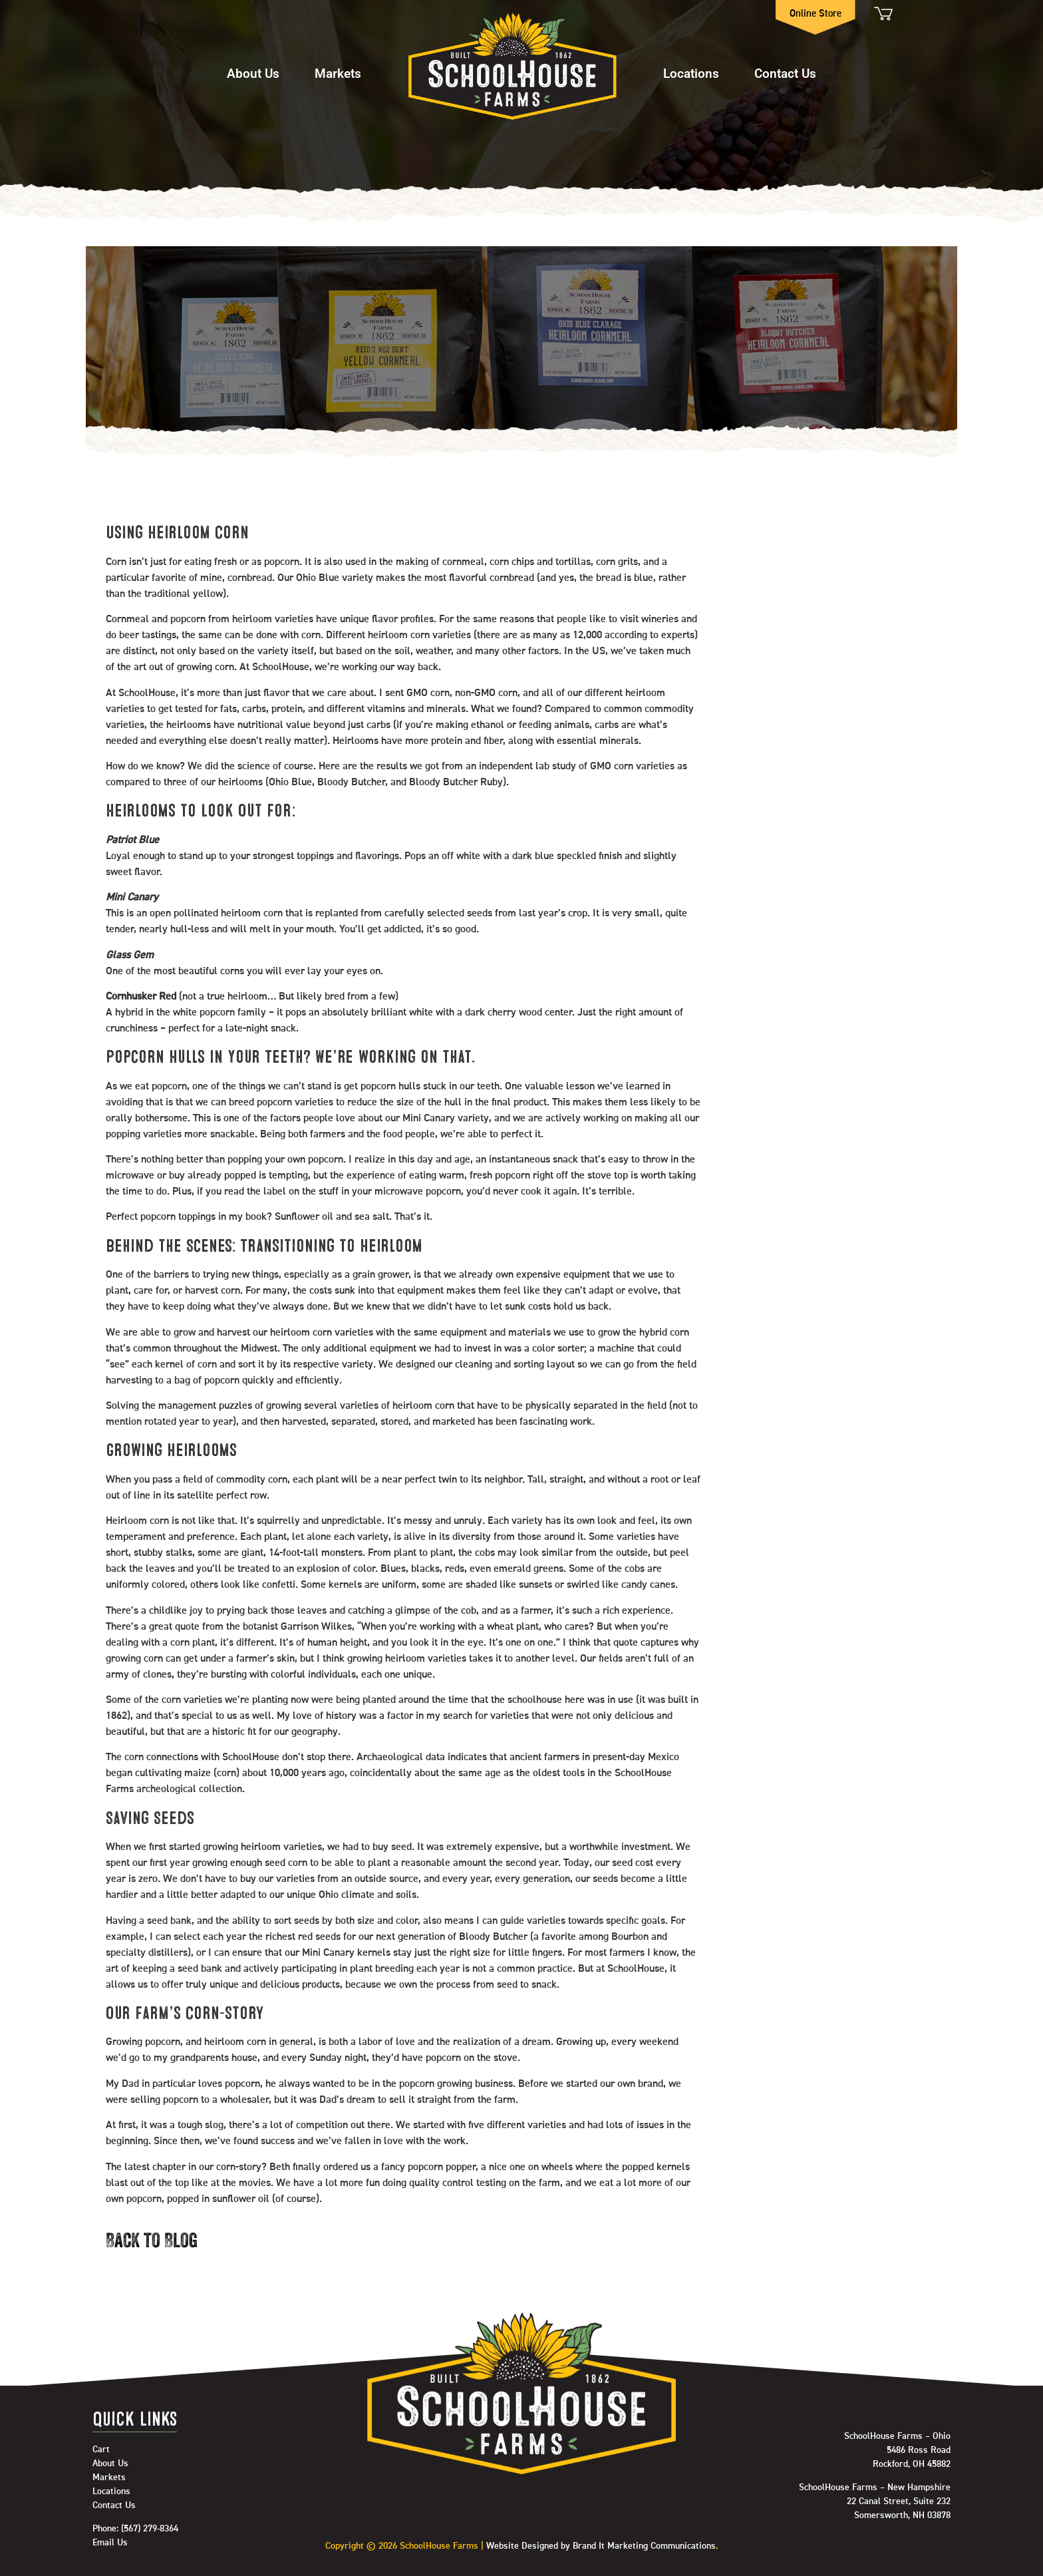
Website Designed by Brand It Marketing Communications (601, 2546)
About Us (253, 73)
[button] (253, 67)
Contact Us (785, 73)
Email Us (110, 2542)
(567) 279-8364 (149, 2528)
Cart (882, 14)
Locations (691, 73)
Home (512, 66)
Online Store (815, 14)
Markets (338, 73)
